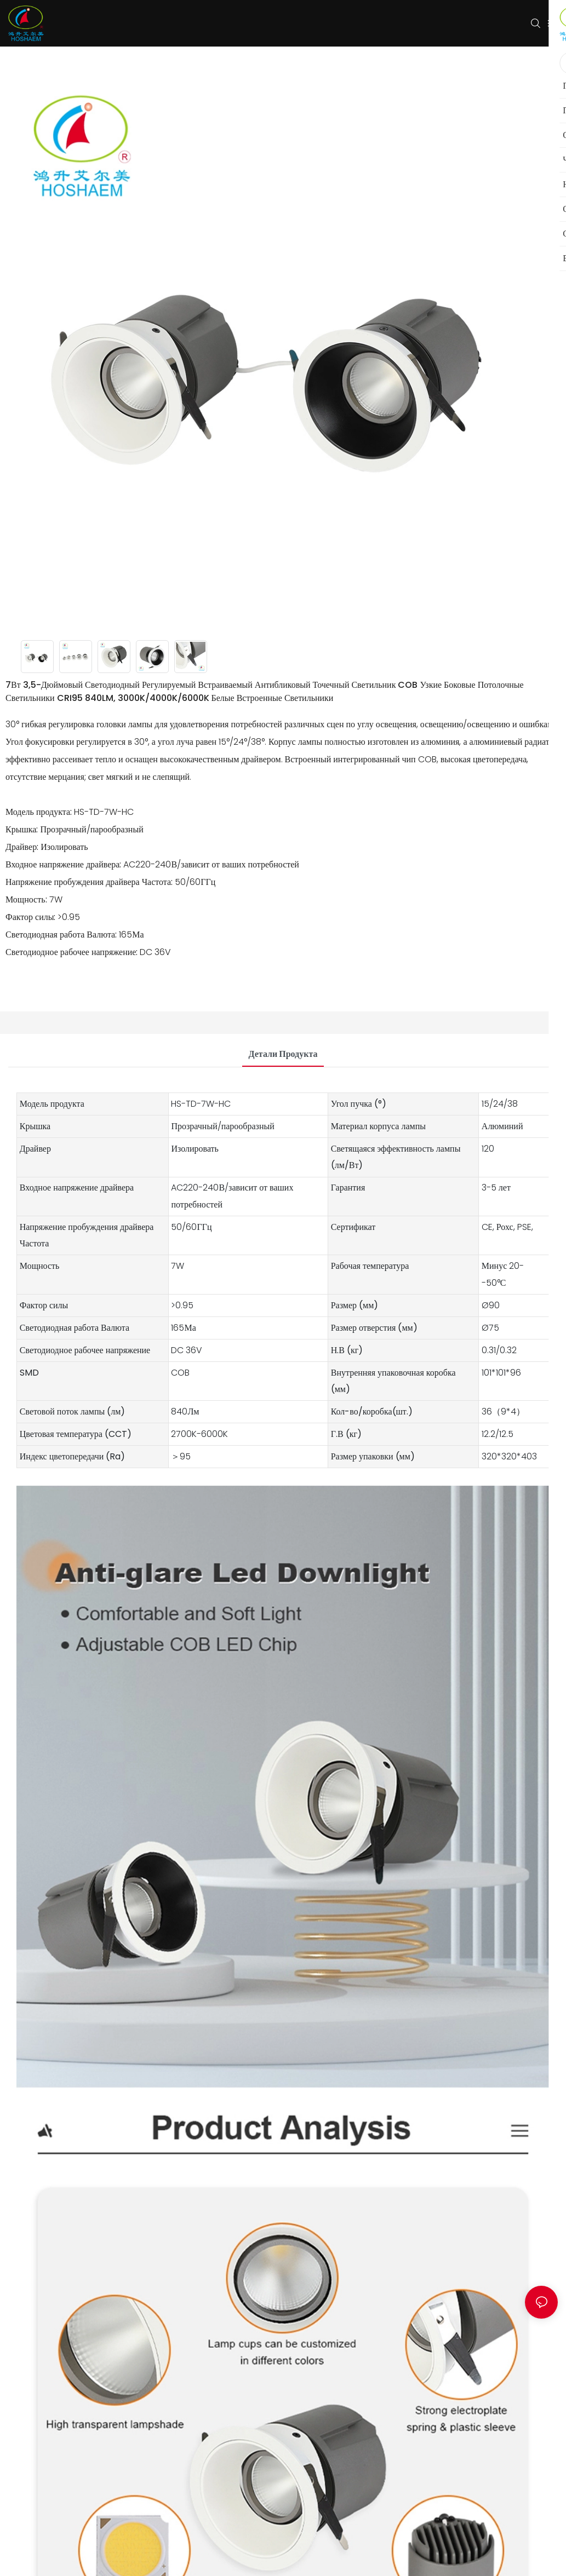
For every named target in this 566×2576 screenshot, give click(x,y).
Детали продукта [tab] (283, 1054)
